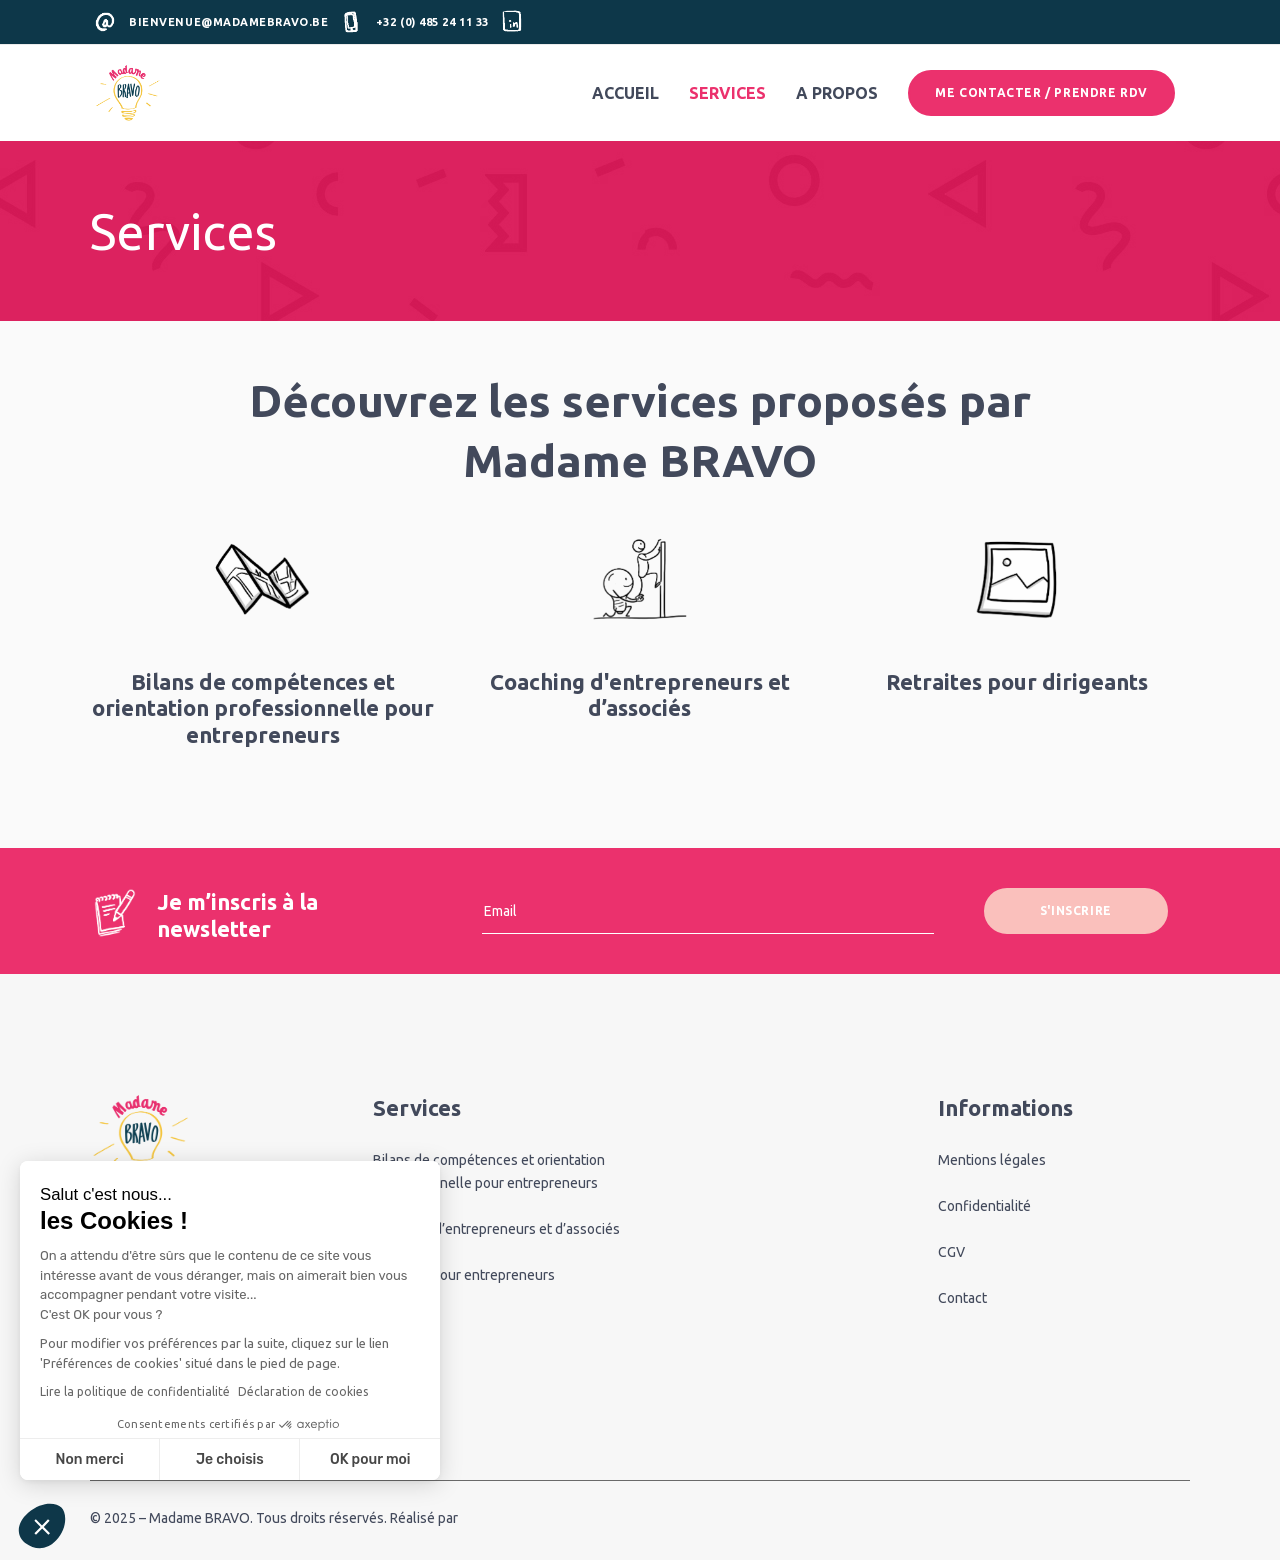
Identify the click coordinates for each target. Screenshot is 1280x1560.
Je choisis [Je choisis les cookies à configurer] (230, 1459)
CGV (951, 1252)
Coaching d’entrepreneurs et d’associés (496, 1229)
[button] (42, 1526)
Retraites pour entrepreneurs (464, 1275)
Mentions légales (992, 1160)
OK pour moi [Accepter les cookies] (370, 1459)
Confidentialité (984, 1206)
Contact (962, 1298)
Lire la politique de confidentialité (135, 1391)
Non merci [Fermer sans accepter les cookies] (89, 1459)
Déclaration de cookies (303, 1391)
